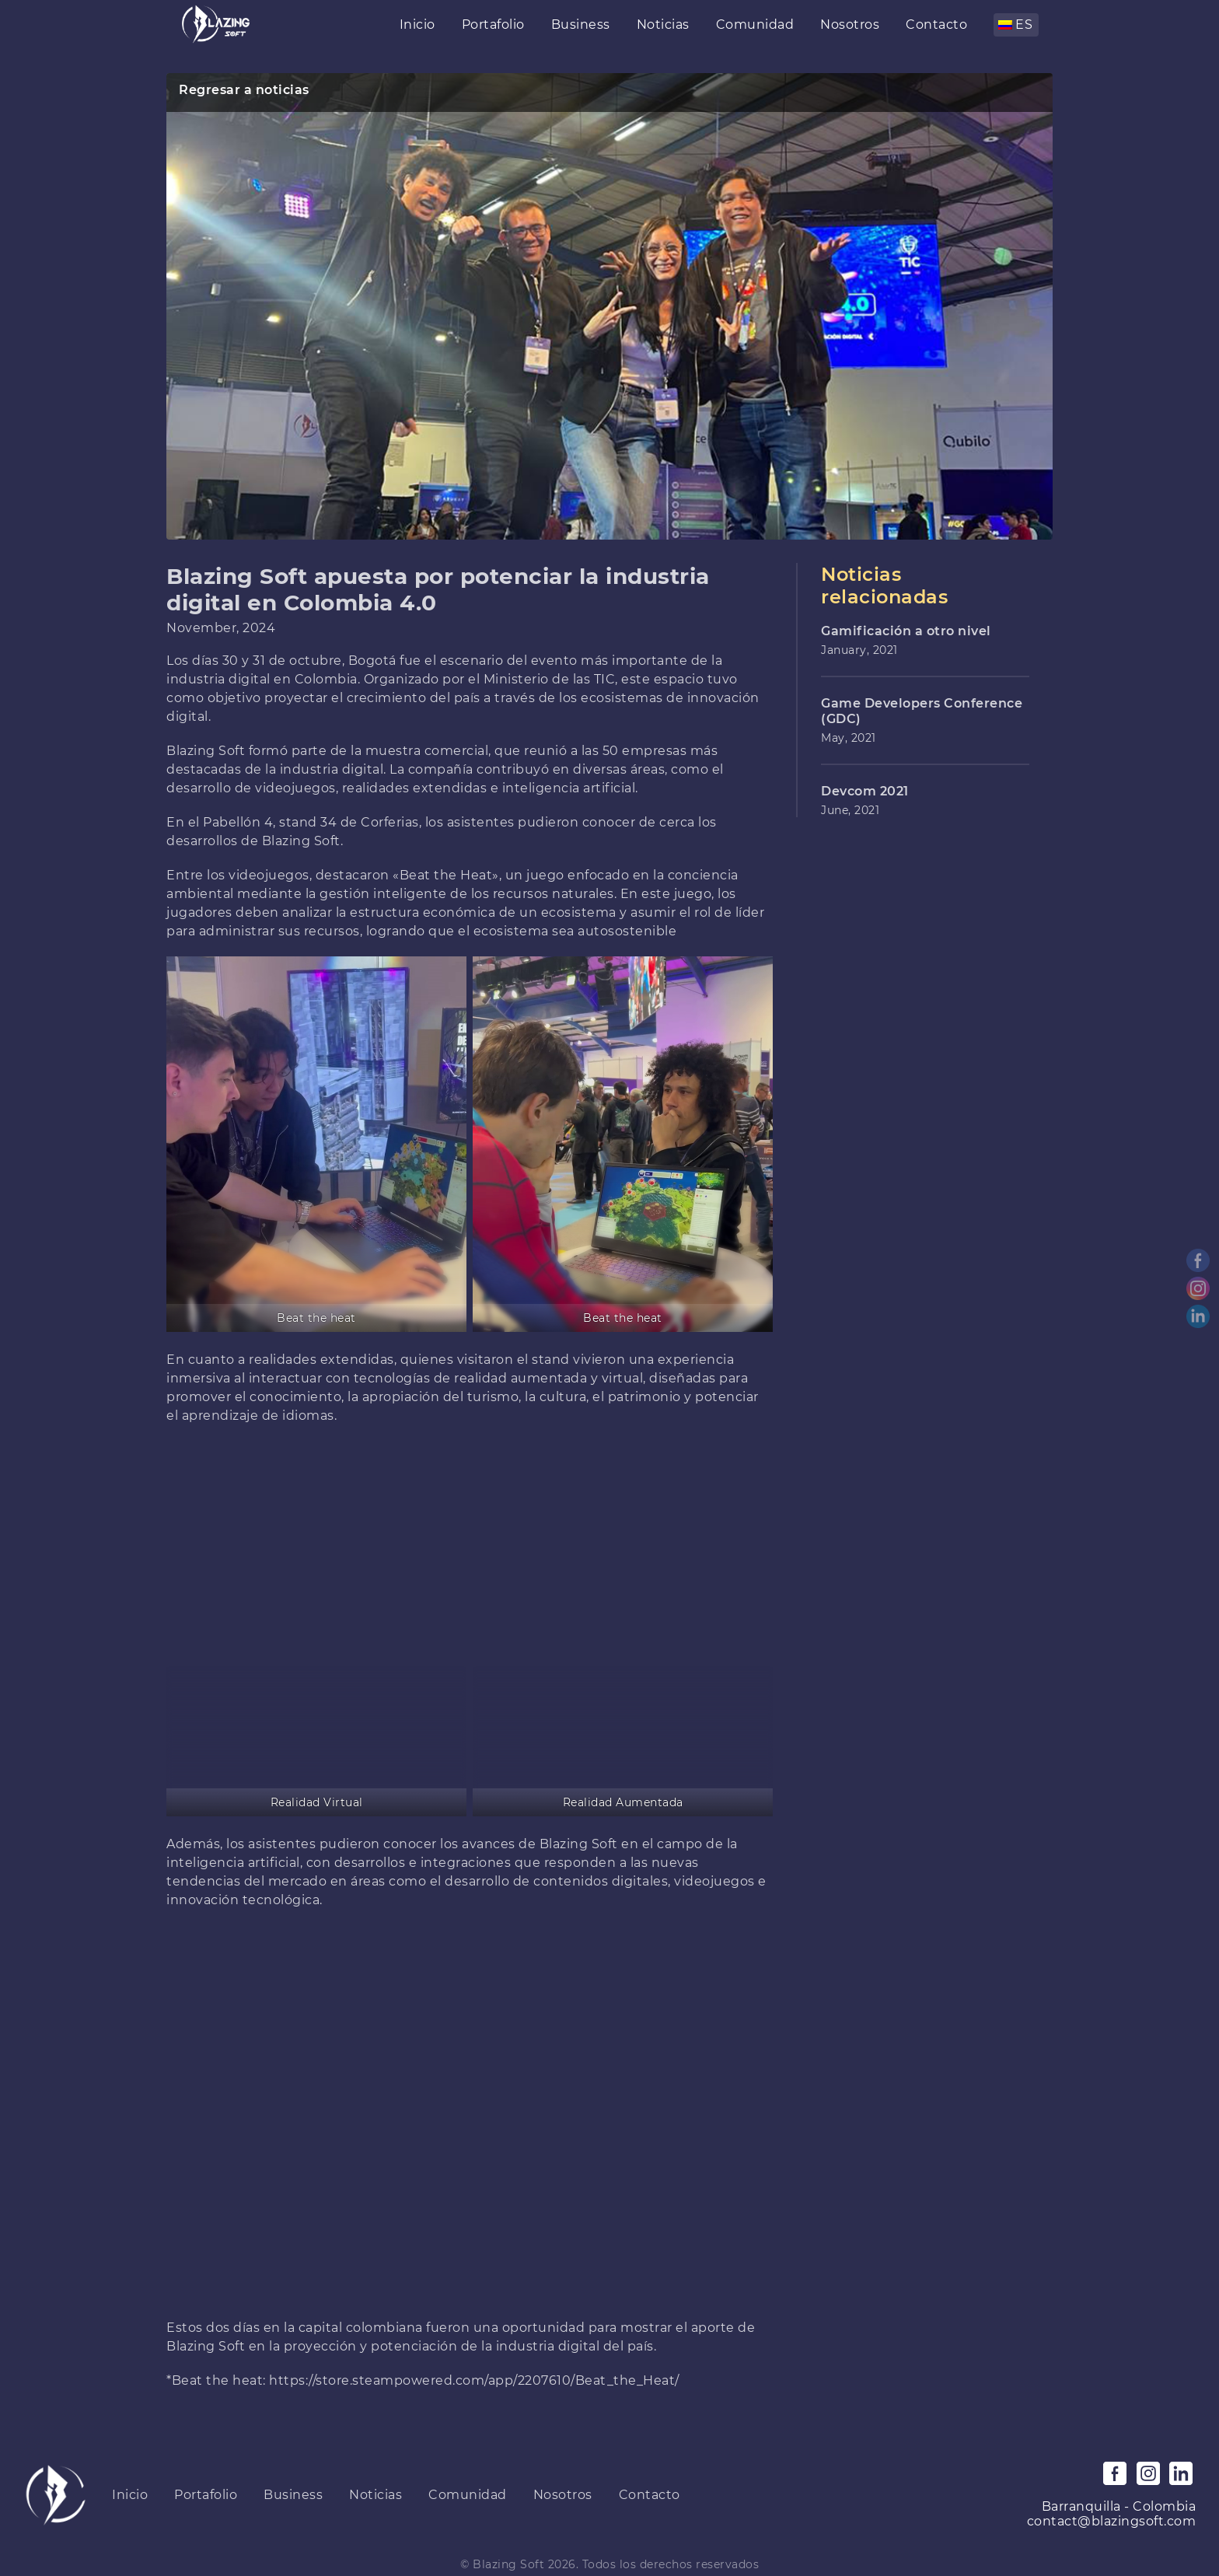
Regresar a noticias (244, 89)
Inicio (417, 24)
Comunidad (755, 24)
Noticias (663, 24)
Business (580, 24)
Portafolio (493, 24)
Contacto (936, 24)
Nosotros (849, 24)
